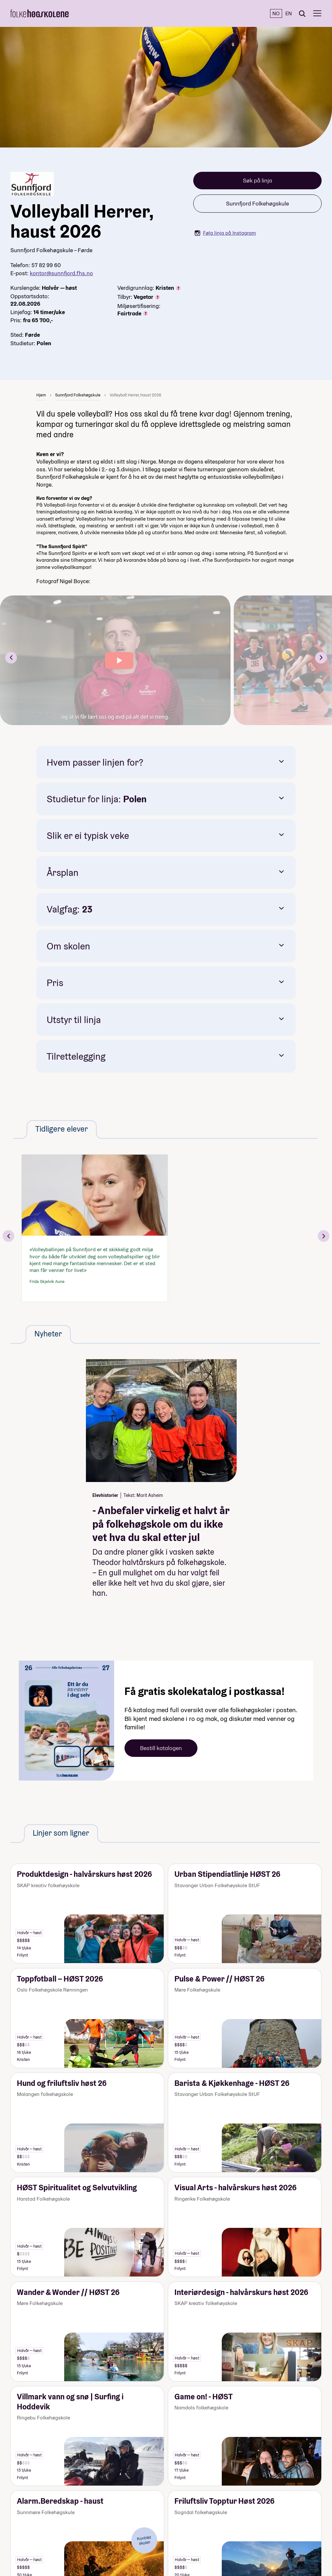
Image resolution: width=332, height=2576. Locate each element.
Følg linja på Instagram (225, 232)
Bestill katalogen (161, 1748)
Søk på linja (257, 180)
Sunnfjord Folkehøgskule (257, 203)
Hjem (41, 395)
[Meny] (317, 13)
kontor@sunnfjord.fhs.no (61, 273)
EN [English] (288, 13)
